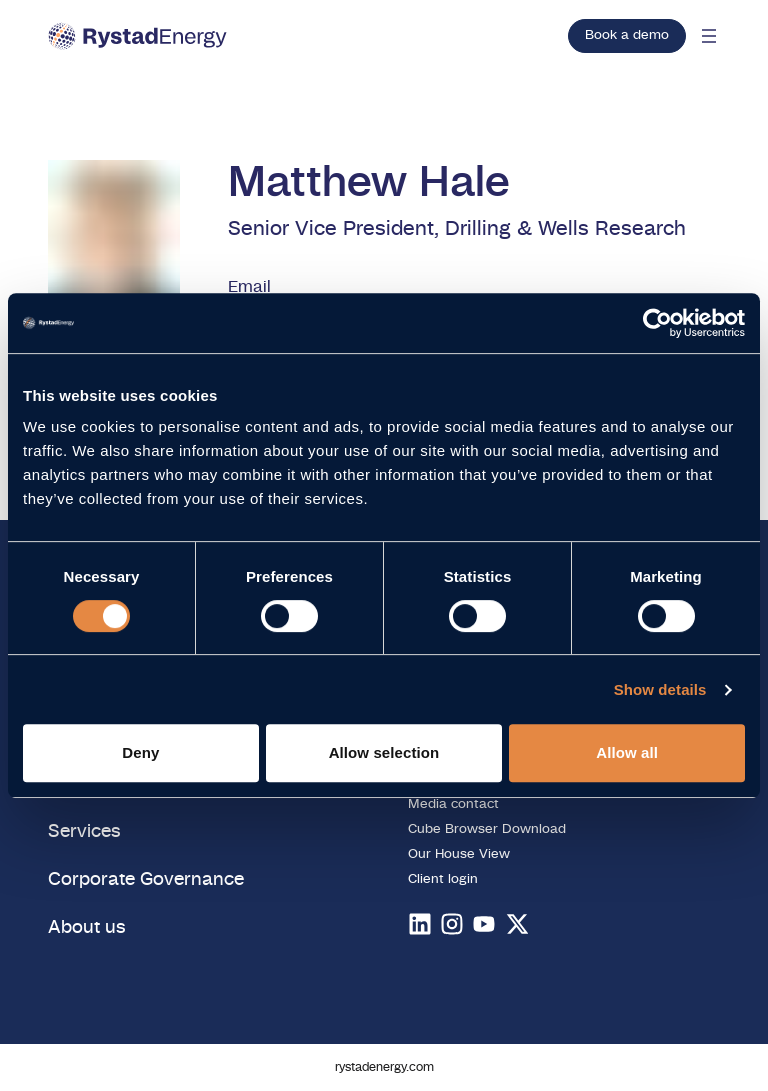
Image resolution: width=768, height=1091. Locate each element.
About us (87, 927)
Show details (660, 689)
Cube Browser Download (487, 829)
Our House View (459, 854)
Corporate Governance (146, 879)
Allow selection (384, 752)
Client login (443, 879)
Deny (140, 752)
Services (84, 831)
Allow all (627, 752)
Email (249, 287)
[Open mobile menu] (709, 36)
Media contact (453, 804)
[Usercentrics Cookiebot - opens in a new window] (657, 323)
